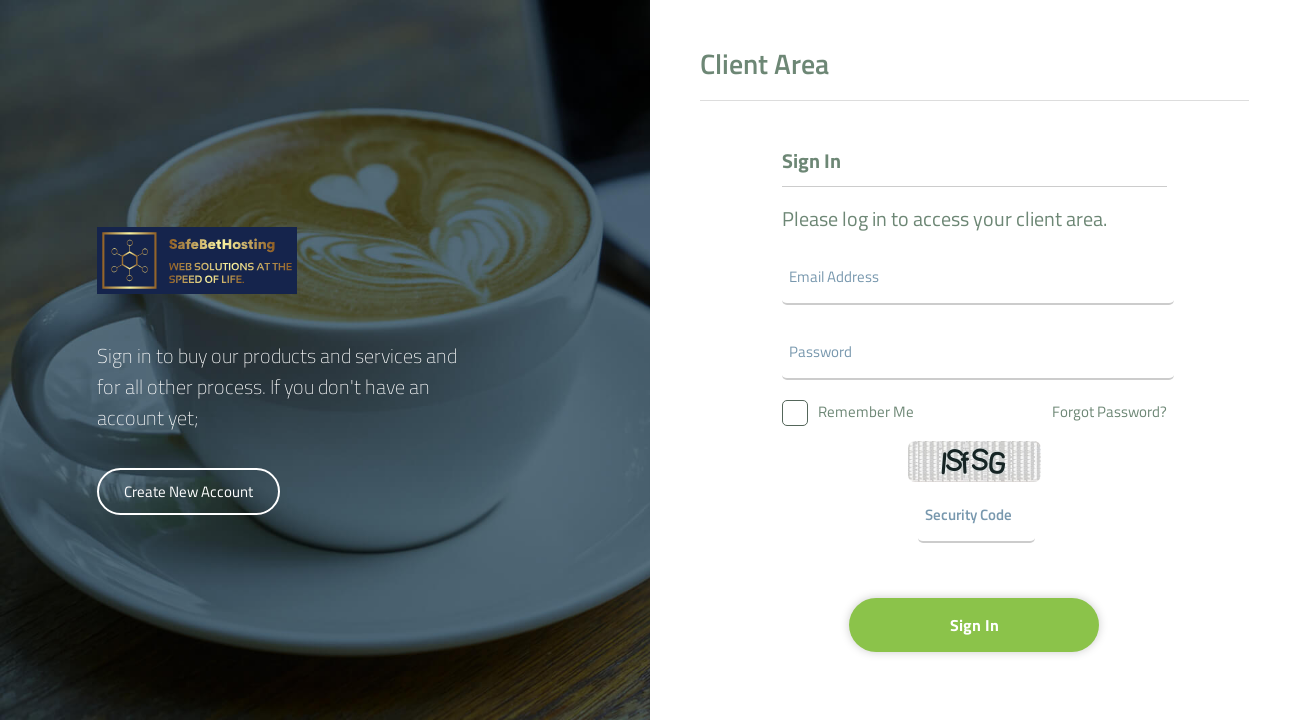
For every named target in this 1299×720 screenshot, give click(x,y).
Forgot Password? (1109, 411)
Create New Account (188, 491)
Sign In (974, 625)
